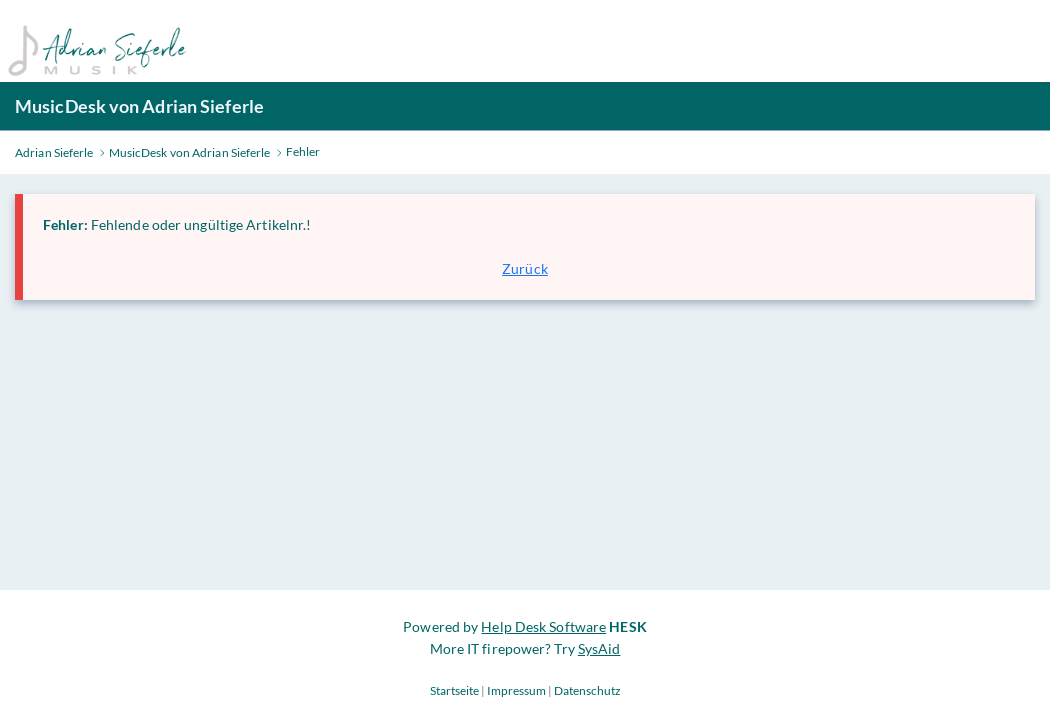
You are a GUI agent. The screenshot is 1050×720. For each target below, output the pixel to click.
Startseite (454, 690)
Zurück (525, 268)
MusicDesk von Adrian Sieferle (139, 106)
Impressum (516, 690)
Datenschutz (587, 690)
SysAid (599, 648)
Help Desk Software (543, 626)
